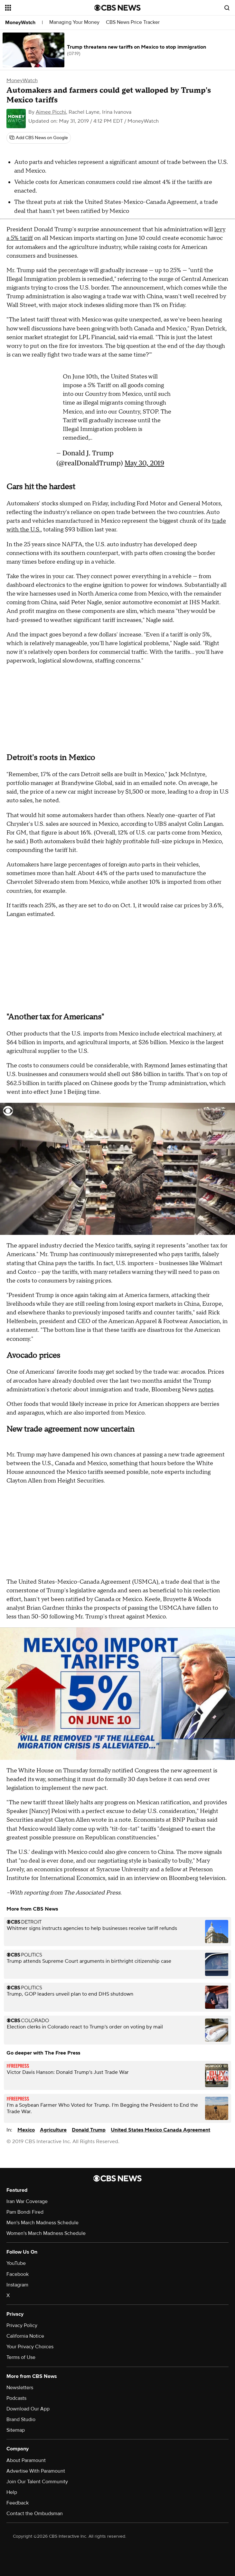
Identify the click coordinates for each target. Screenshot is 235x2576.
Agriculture (53, 2130)
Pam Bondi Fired (24, 2212)
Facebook (17, 2274)
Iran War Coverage (27, 2201)
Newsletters (19, 2387)
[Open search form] (227, 8)
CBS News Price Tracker (133, 22)
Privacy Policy (21, 2325)
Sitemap (15, 2430)
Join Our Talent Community (37, 2481)
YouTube (16, 2263)
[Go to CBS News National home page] (117, 8)
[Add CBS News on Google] (38, 138)
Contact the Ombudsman (34, 2513)
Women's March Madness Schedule (46, 2233)
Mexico (26, 2130)
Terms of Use (20, 2357)
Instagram (17, 2284)
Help (11, 2492)
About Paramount (26, 2460)
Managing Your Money (74, 22)
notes (205, 1389)
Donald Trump (89, 2130)
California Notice (25, 2336)
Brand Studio (20, 2419)
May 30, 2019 (144, 463)
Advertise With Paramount (35, 2471)
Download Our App (28, 2408)
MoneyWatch (20, 22)
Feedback (17, 2502)
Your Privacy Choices (29, 2346)
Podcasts (16, 2398)
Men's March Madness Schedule (42, 2222)
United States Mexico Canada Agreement (160, 2130)
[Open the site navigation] (42, 8)
